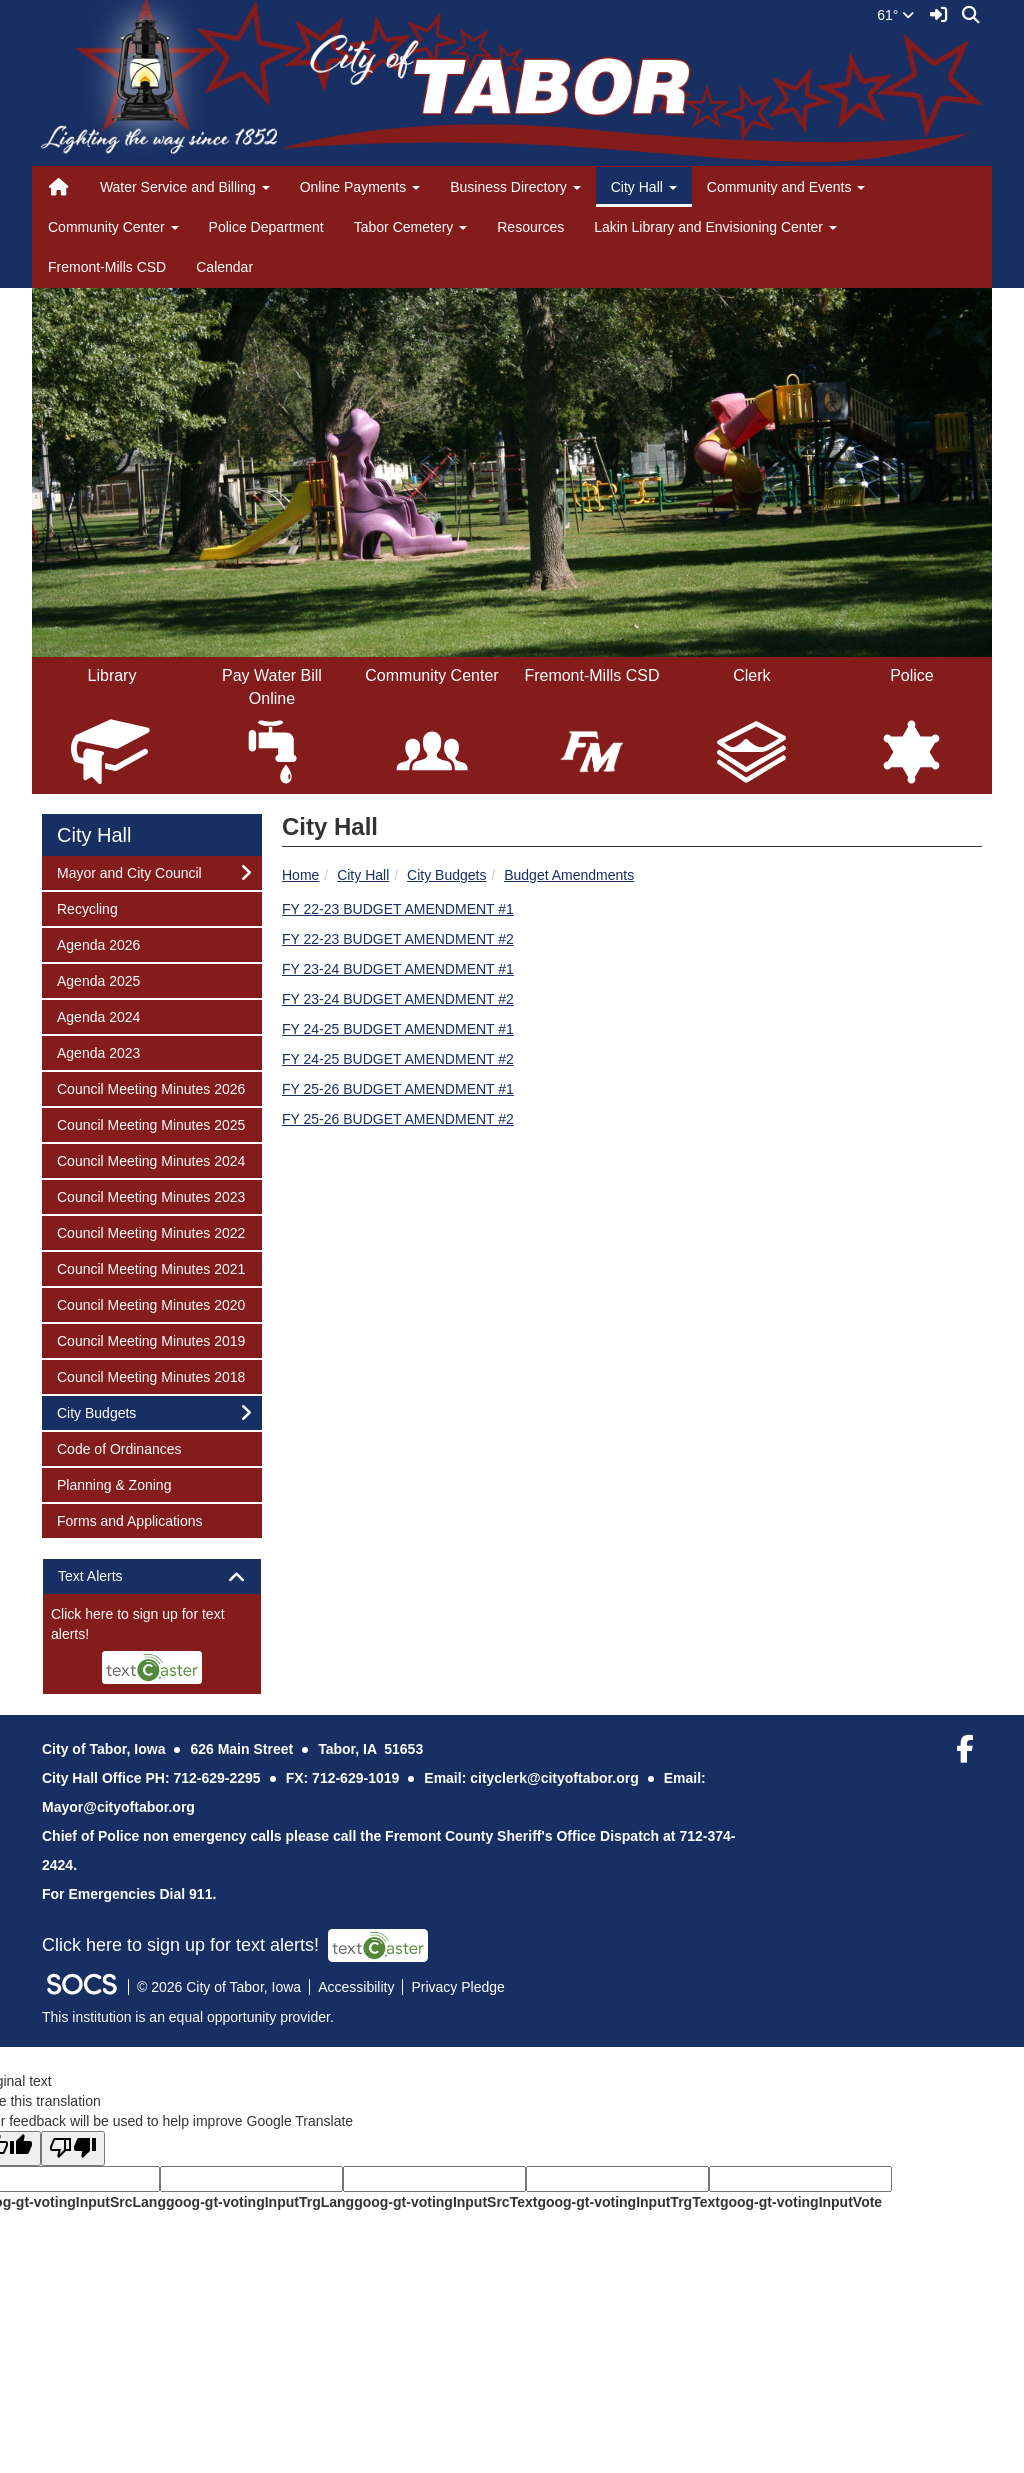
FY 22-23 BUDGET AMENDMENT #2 (398, 939)
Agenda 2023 (98, 1051)
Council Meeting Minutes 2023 (150, 1195)
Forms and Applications (129, 1519)
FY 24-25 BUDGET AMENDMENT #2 (398, 1059)
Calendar (224, 267)
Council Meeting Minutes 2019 (150, 1339)
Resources (530, 227)
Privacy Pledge (457, 1987)
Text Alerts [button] (107, 1576)
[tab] (152, 1576)
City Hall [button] (644, 187)
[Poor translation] (73, 2148)
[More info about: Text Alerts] (152, 1644)
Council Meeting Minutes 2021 (150, 1267)
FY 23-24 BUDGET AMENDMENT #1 (398, 969)
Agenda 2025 (98, 979)
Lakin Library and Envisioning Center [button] (715, 227)
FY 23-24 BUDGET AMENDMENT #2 (398, 999)
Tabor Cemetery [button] (410, 227)
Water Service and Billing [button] (185, 187)
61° (895, 15)
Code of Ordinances (119, 1447)
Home (300, 875)
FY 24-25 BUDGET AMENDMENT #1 (398, 1029)
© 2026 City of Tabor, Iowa (219, 1987)
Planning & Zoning (113, 1483)
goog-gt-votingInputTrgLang (260, 2202)
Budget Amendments (569, 875)
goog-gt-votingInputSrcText (445, 2202)
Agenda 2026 (98, 943)
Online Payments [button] (360, 187)
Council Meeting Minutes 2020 (150, 1303)
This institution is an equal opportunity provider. (188, 2017)
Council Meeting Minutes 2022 (150, 1231)
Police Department (266, 227)
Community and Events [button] (786, 187)
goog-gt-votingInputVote (801, 2202)
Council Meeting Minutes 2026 (150, 1087)
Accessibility (356, 1987)
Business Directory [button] (515, 187)
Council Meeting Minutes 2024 (150, 1159)
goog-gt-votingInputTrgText (628, 2202)
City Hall (363, 875)
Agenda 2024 (98, 1015)
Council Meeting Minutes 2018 (150, 1375)
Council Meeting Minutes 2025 (150, 1123)
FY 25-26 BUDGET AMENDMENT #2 (398, 1119)
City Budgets (446, 875)
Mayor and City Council (129, 871)
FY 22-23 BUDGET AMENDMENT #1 (398, 909)
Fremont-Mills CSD (107, 267)
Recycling (87, 907)
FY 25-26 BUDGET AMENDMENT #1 (398, 1089)
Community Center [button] (113, 227)
